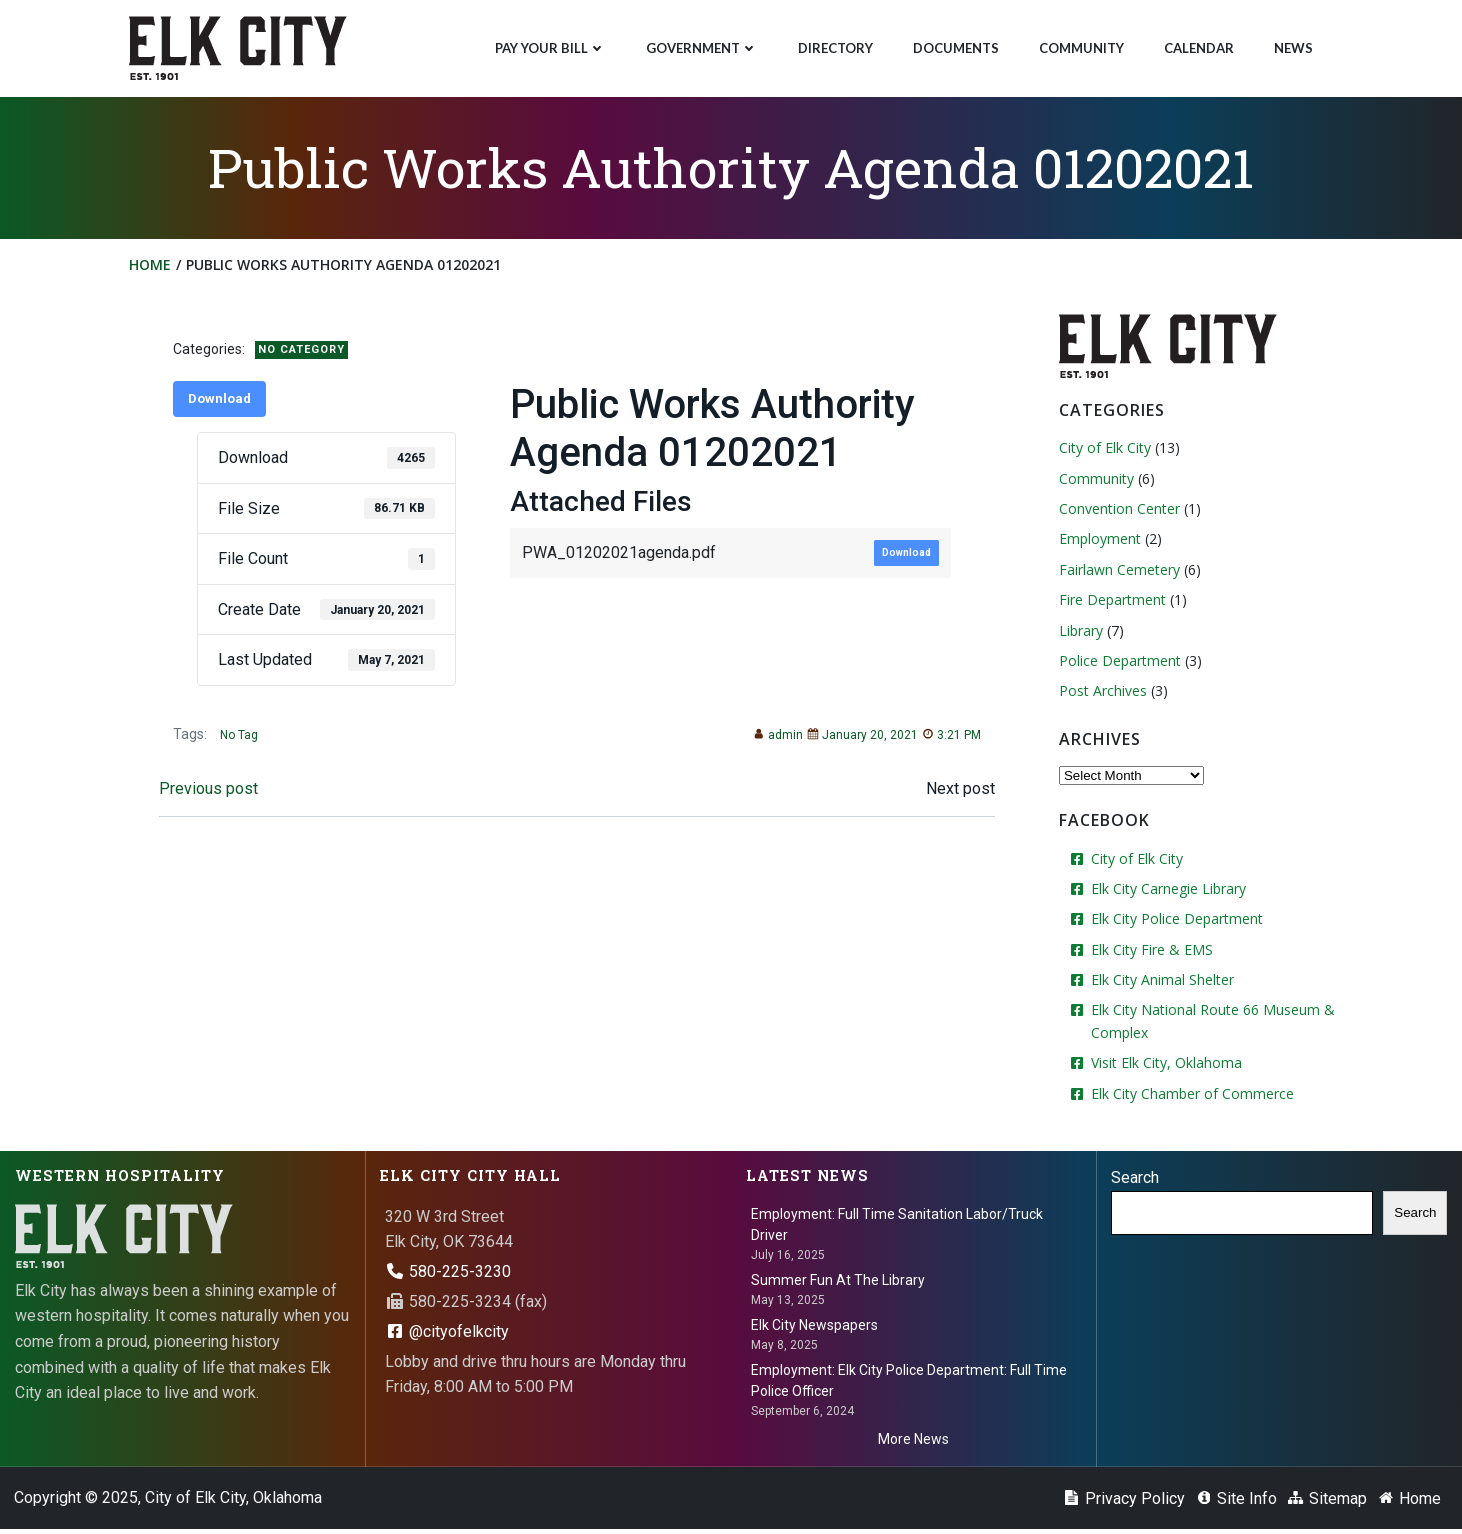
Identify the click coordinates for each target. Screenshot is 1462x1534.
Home (152, 268)
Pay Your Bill (549, 46)
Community (1080, 46)
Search (1136, 1179)
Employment (1098, 541)
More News (913, 1441)
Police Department (1118, 663)
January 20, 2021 (858, 740)
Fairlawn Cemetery (1117, 572)
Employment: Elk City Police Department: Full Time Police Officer (909, 1382)
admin (774, 740)
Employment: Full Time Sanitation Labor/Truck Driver (897, 1225)
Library (1079, 632)
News (1292, 46)
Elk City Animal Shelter (1160, 982)
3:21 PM (947, 740)
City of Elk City (1103, 450)
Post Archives (1101, 693)
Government (701, 46)
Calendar (1198, 46)
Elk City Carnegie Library (1166, 891)
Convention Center (1117, 511)
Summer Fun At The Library (838, 1281)
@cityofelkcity (448, 1332)
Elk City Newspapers (814, 1327)
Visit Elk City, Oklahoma (1164, 1065)
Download (223, 403)
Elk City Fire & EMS (1150, 951)
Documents (955, 46)
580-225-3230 (449, 1272)
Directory (834, 46)
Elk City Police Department (1175, 921)
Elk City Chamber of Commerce (1190, 1095)
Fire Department (1110, 602)
